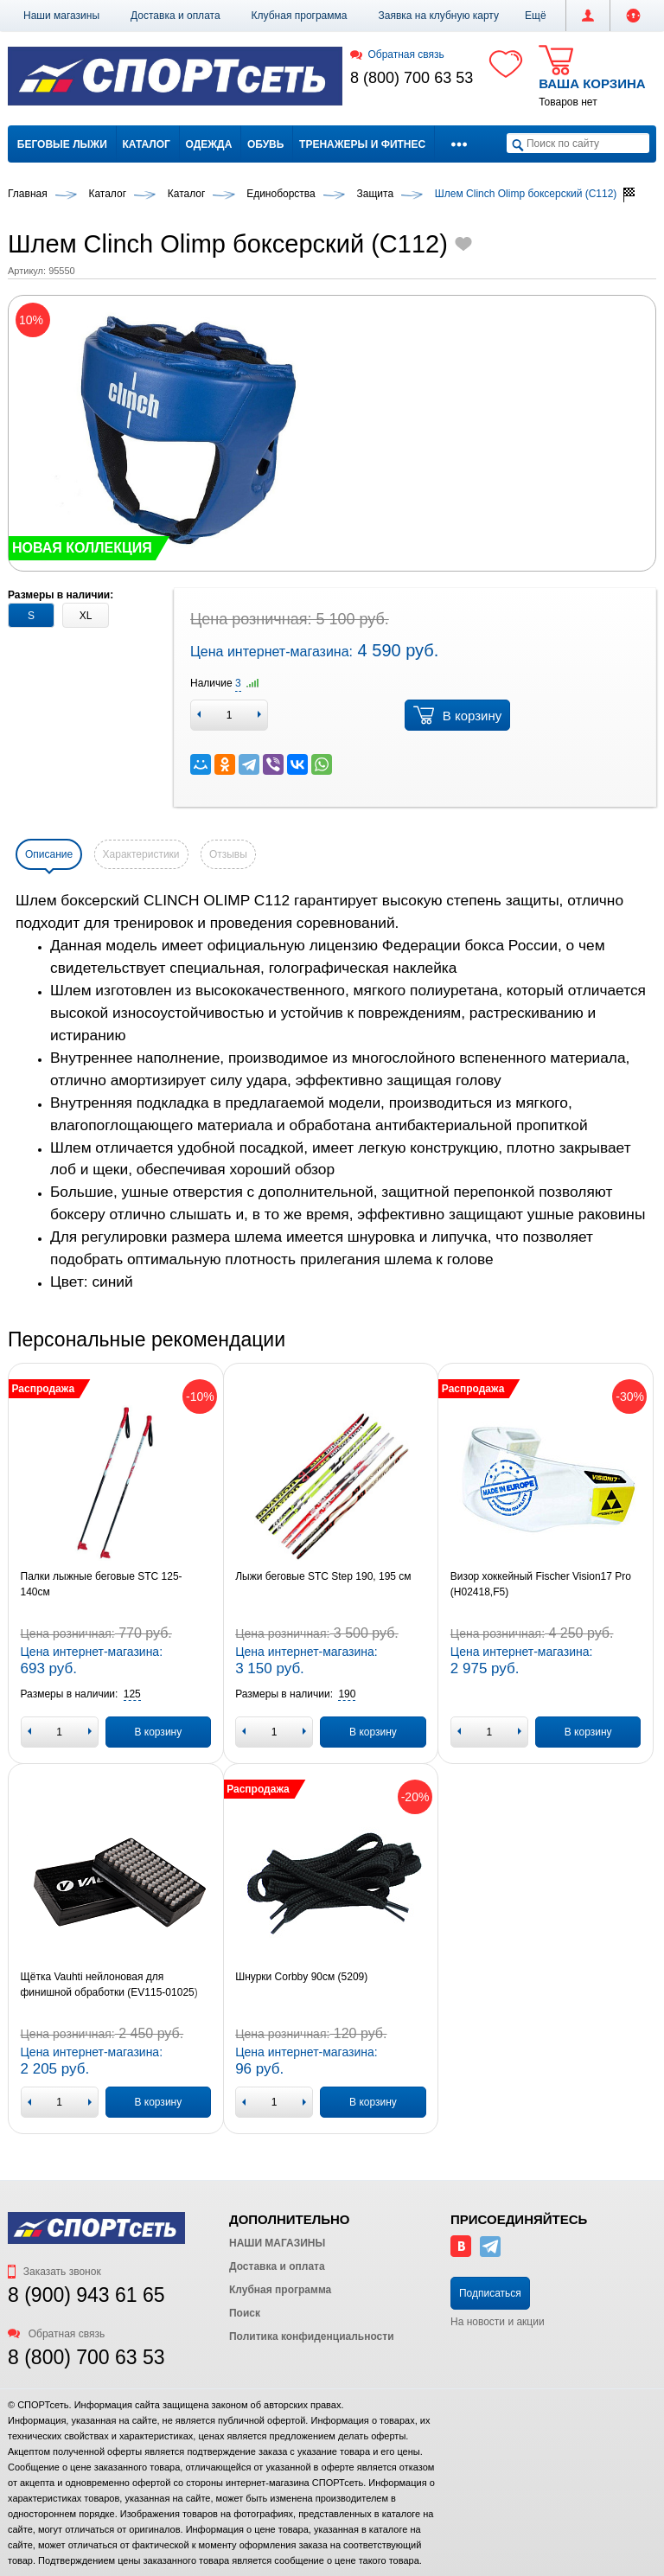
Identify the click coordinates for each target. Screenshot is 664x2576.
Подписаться (490, 2293)
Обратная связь (397, 54)
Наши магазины (61, 16)
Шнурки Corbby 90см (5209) (301, 1977)
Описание (49, 854)
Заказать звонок (54, 2272)
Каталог (146, 144)
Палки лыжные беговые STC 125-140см (101, 1584)
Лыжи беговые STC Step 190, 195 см (323, 1576)
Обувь (265, 144)
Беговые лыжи (62, 144)
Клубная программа (300, 16)
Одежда (209, 144)
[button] (535, 15)
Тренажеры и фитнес (362, 144)
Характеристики (141, 854)
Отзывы (228, 854)
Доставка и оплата (175, 16)
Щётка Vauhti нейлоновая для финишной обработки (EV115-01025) (109, 1984)
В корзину (457, 715)
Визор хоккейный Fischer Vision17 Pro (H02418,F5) (540, 1584)
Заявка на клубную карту (438, 16)
